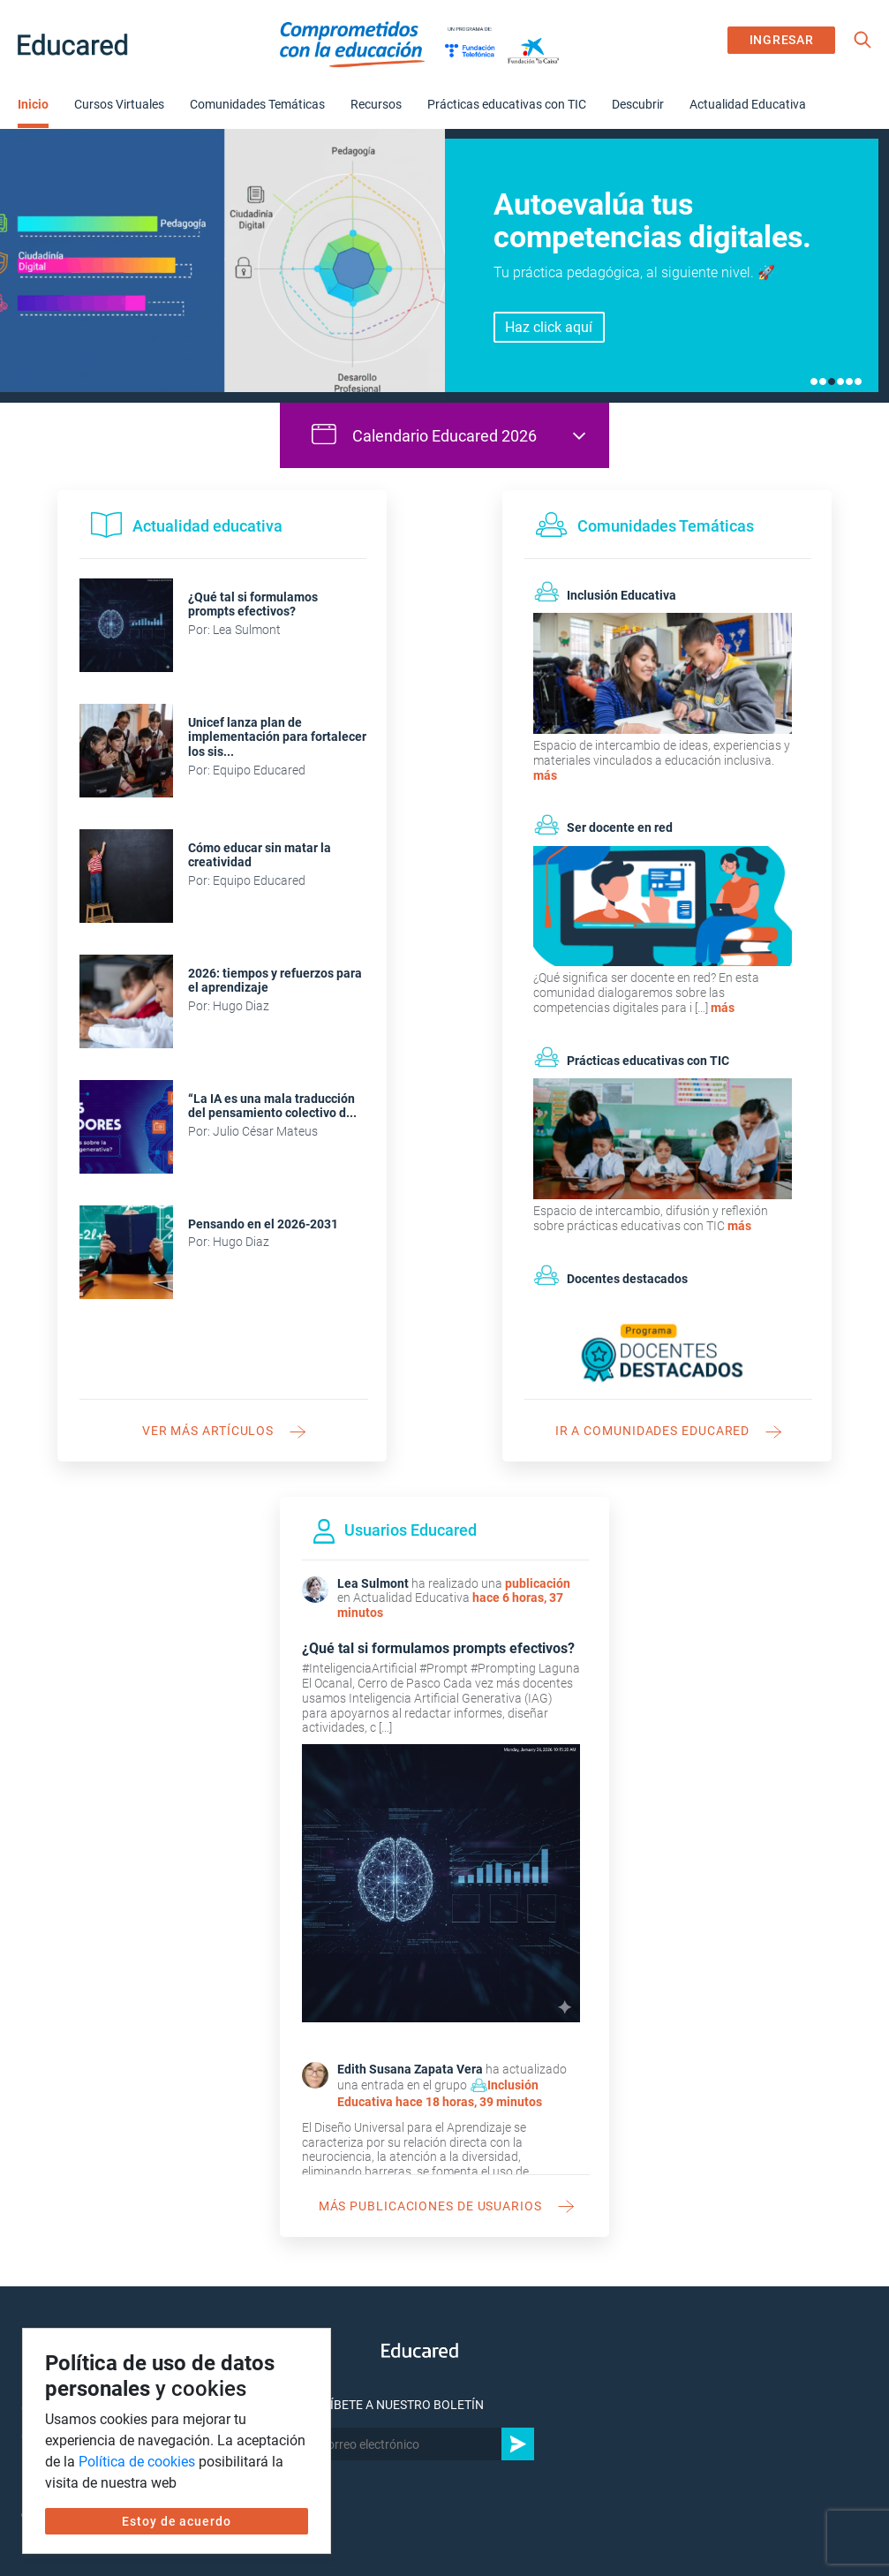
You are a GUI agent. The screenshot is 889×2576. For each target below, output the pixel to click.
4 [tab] (840, 381)
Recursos (376, 104)
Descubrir (638, 104)
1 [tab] (813, 381)
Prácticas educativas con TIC (506, 104)
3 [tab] (831, 381)
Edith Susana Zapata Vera (410, 2069)
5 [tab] (849, 381)
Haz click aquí (548, 327)
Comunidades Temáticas (257, 104)
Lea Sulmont (373, 1583)
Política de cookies (137, 2461)
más (545, 775)
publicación (537, 1583)
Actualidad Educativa (747, 104)
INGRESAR (782, 40)
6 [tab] (858, 381)
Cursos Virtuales (119, 104)
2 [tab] (822, 381)
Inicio (33, 104)
